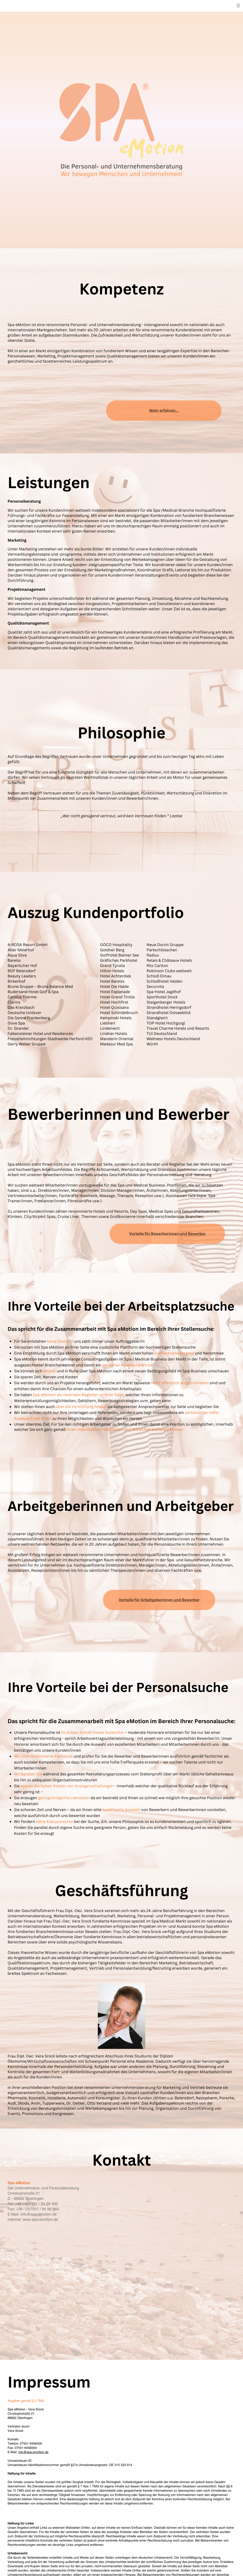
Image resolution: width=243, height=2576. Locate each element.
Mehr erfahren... (164, 410)
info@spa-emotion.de (33, 2452)
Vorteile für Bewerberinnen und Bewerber (167, 1233)
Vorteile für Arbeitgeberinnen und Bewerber (159, 1599)
